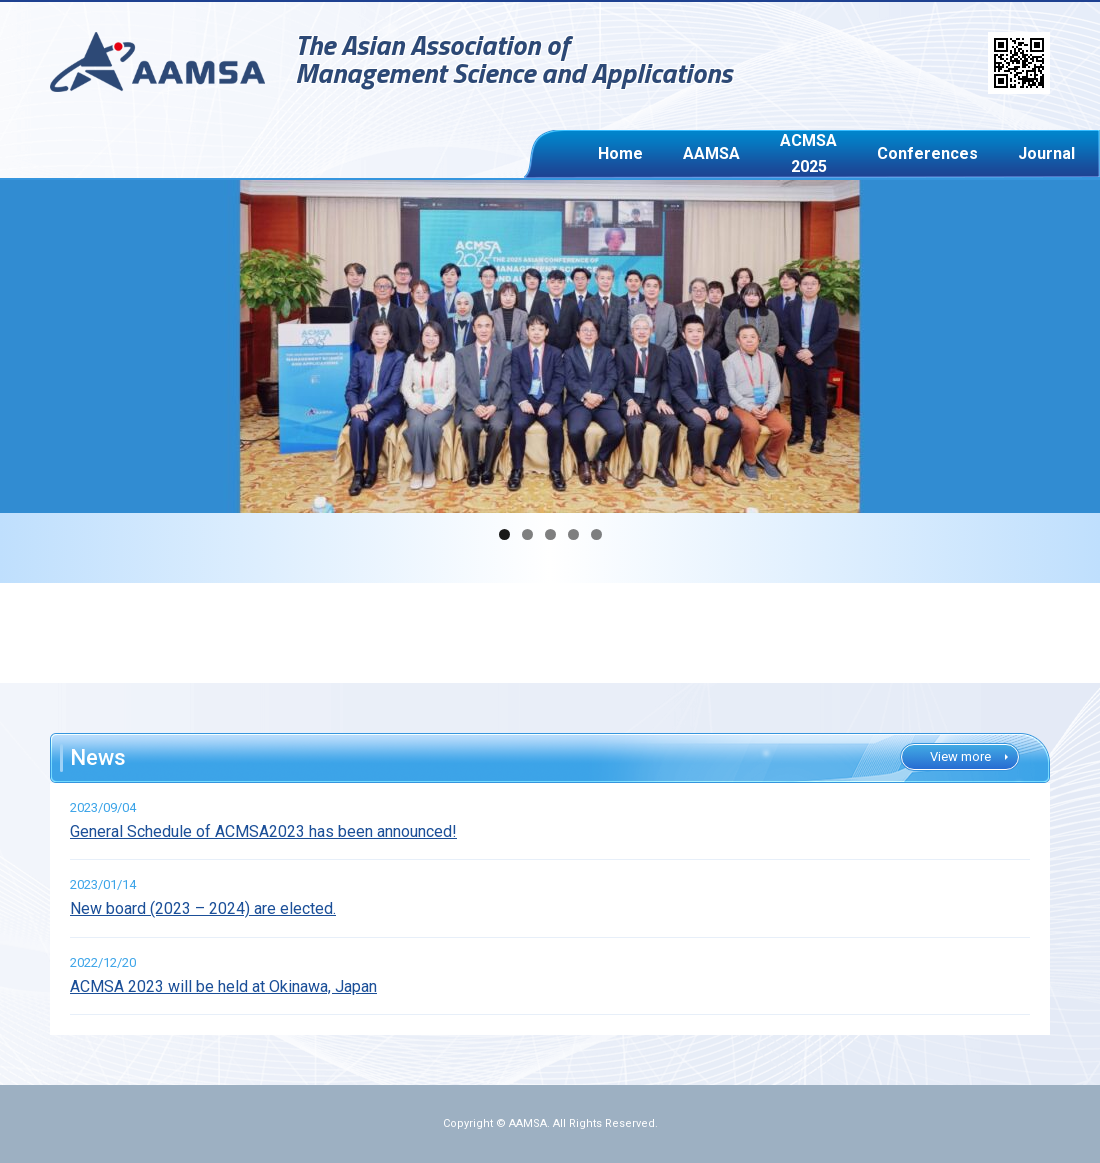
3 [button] (550, 534)
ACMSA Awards (993, 153)
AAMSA (648, 153)
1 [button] (504, 534)
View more (960, 756)
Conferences (825, 153)
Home (596, 153)
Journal (905, 153)
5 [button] (596, 534)
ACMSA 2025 (725, 153)
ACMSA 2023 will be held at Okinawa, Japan (223, 986)
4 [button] (573, 534)
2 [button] (527, 534)
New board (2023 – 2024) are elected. (203, 908)
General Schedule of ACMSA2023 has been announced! (263, 831)
